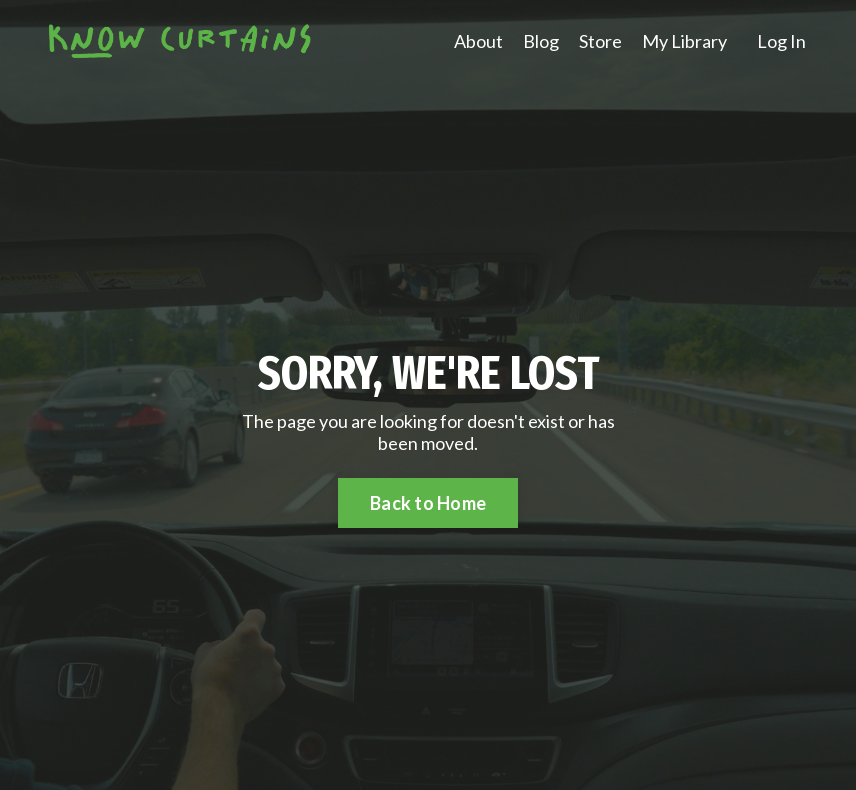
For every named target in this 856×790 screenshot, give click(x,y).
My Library (684, 41)
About (478, 41)
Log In (781, 41)
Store (600, 41)
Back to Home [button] (428, 503)
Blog (541, 41)
